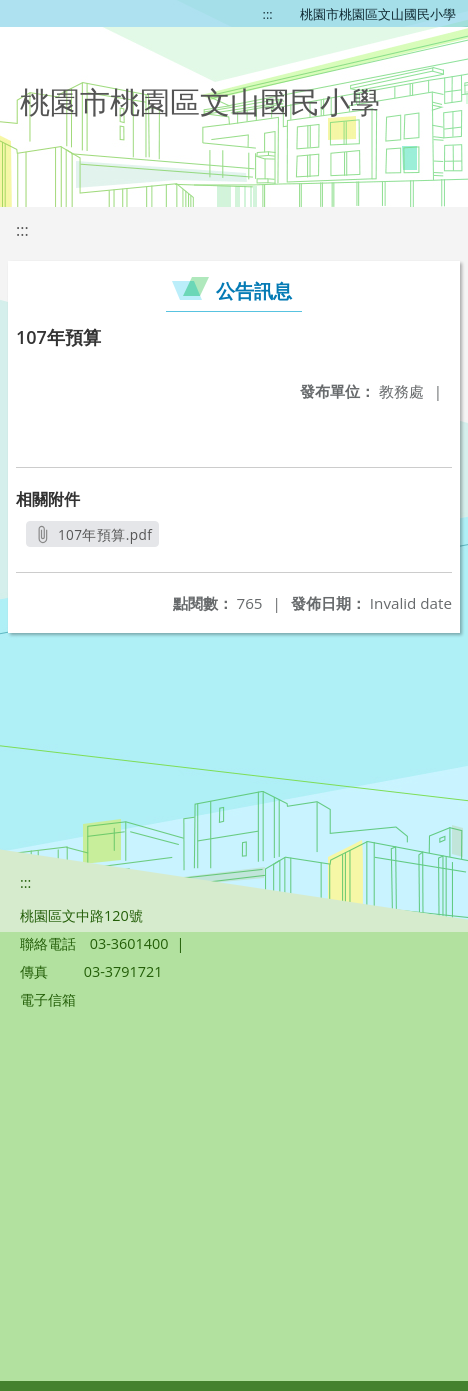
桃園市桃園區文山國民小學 (378, 14)
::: (268, 14)
